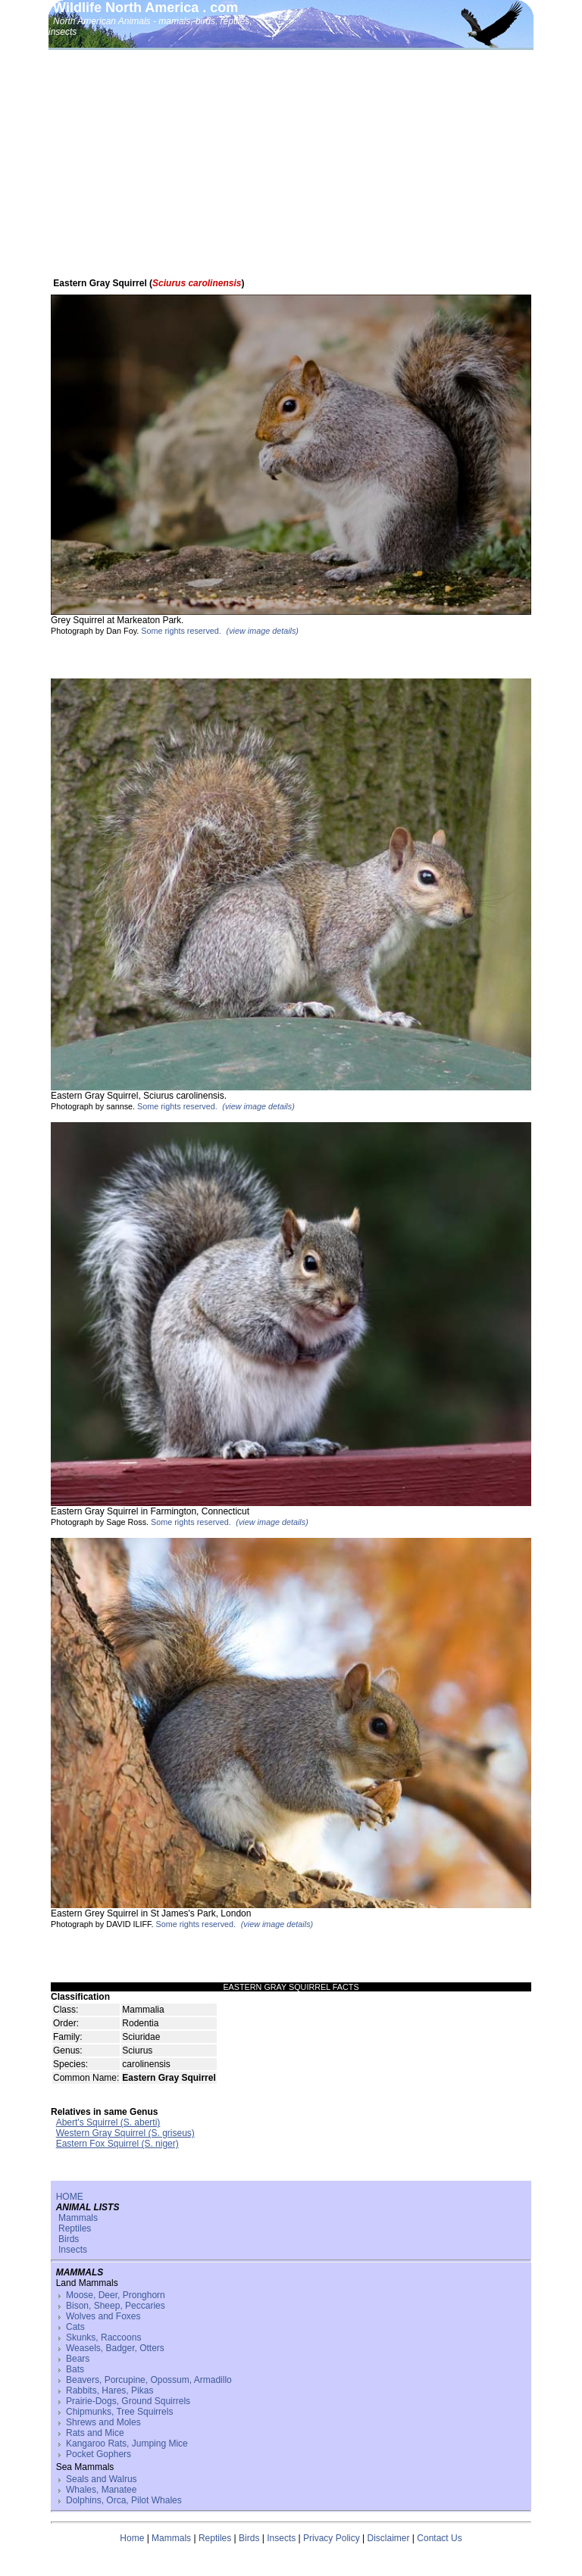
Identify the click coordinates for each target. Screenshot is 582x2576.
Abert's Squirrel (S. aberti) (108, 2122)
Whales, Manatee (101, 2489)
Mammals (78, 2218)
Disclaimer (389, 2538)
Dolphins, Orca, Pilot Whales (124, 2500)
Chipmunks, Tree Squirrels (119, 2411)
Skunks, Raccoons (103, 2337)
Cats (75, 2327)
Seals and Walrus (101, 2479)
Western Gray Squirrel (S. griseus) (125, 2133)
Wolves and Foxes (103, 2316)
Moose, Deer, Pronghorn (115, 2295)
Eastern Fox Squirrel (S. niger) (117, 2143)
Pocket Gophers (98, 2454)
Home (132, 2538)
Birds (68, 2239)
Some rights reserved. (181, 630)
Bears (77, 2358)
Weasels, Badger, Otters (115, 2348)
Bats (75, 2369)
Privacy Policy (331, 2538)
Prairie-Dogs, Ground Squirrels (128, 2401)
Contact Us (439, 2538)
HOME (69, 2196)
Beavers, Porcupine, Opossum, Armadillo (149, 2380)
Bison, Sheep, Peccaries (115, 2305)
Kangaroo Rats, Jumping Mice (127, 2443)
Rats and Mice (95, 2433)
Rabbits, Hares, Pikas (109, 2390)
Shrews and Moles (103, 2422)
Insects (72, 2249)
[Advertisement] (291, 164)
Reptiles (74, 2228)
